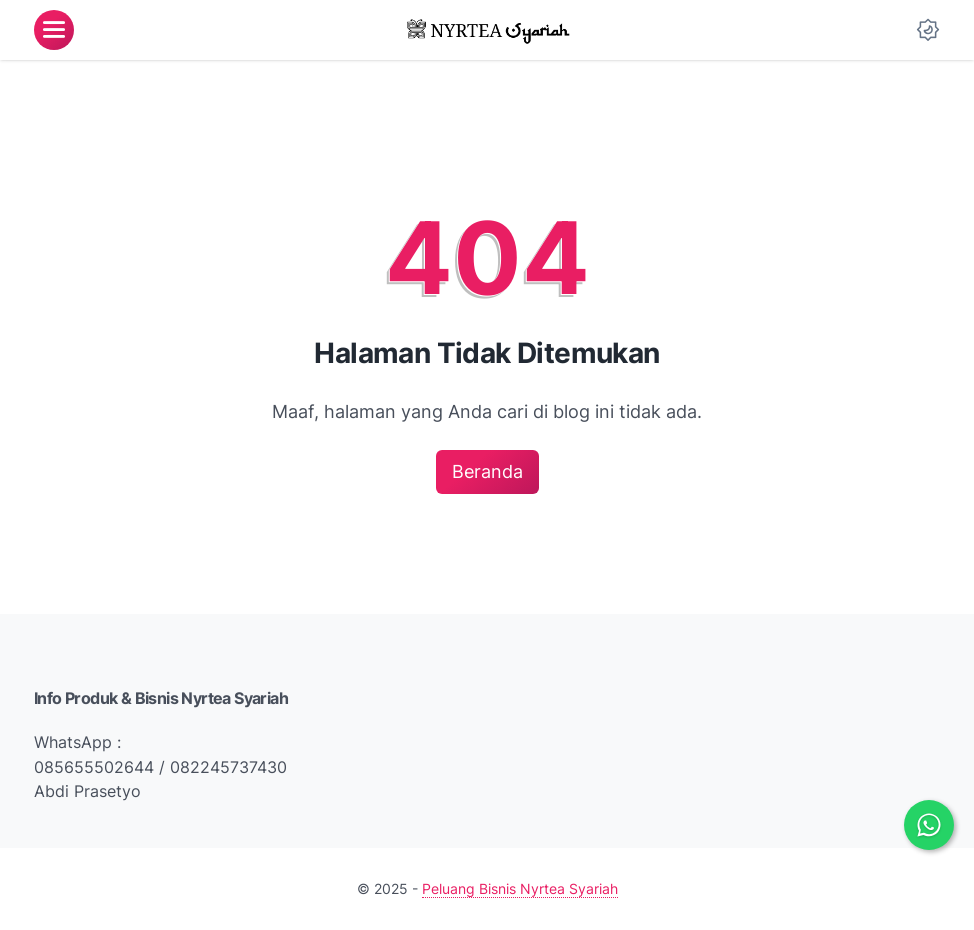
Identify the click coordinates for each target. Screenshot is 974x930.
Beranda (487, 471)
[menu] (54, 30)
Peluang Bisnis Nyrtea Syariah (520, 888)
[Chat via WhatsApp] (929, 825)
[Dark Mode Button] (928, 30)
